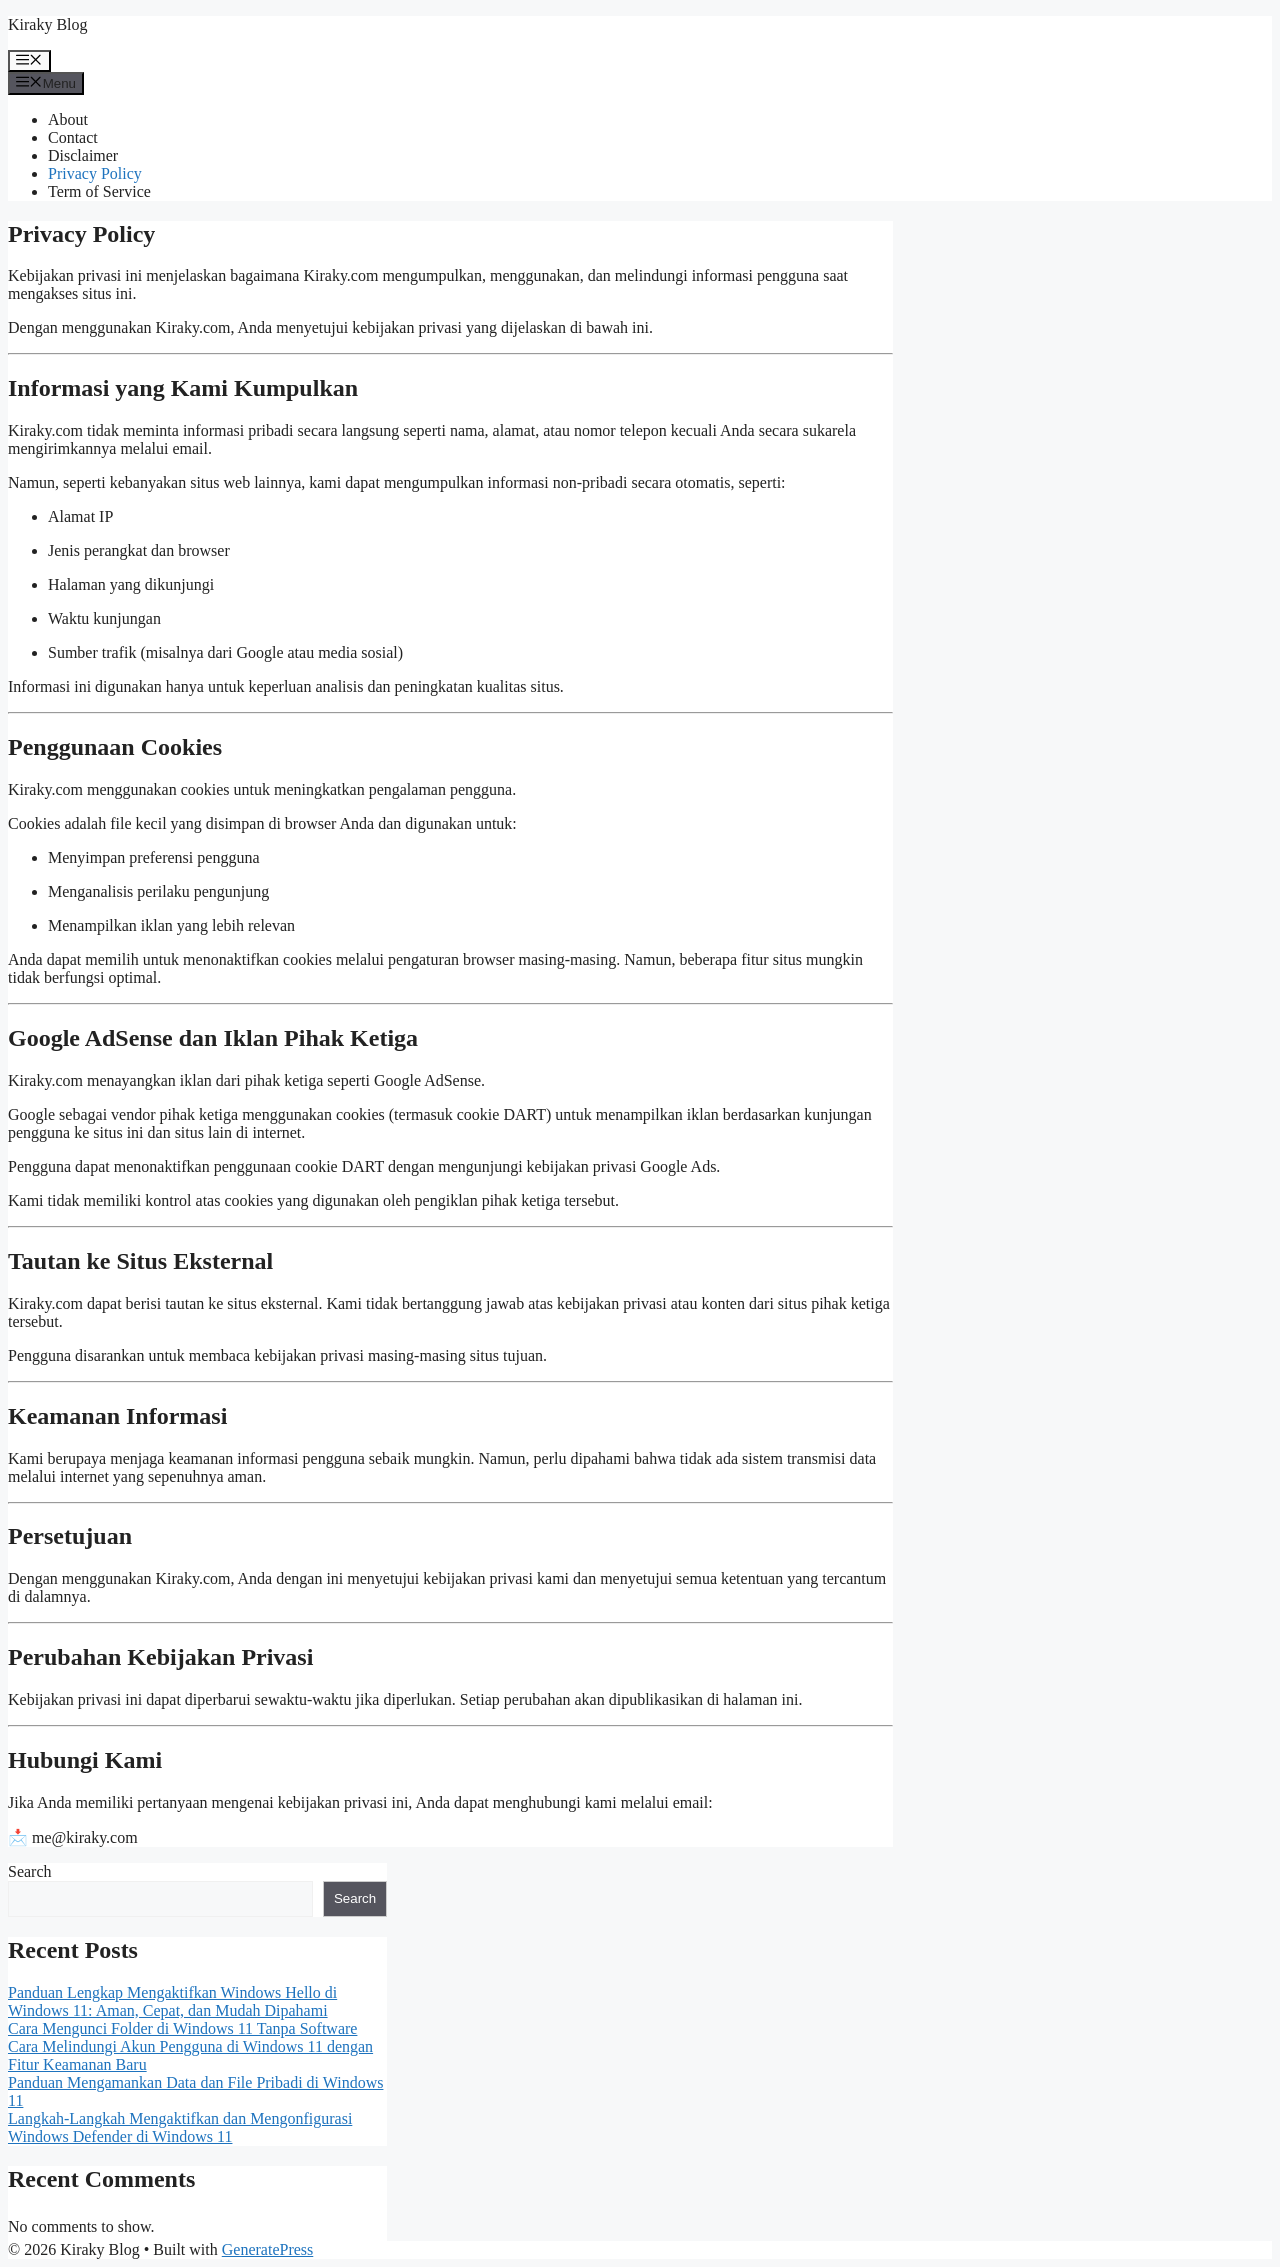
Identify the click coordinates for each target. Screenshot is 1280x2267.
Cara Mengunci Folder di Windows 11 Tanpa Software (182, 2028)
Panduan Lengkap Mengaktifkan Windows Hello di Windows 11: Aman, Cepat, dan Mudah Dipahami (172, 2001)
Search (30, 1871)
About (68, 119)
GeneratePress (268, 2249)
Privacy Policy (95, 173)
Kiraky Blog (48, 24)
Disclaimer (83, 155)
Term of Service (99, 191)
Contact (73, 137)
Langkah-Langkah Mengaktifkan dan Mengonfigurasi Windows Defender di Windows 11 (180, 2127)
